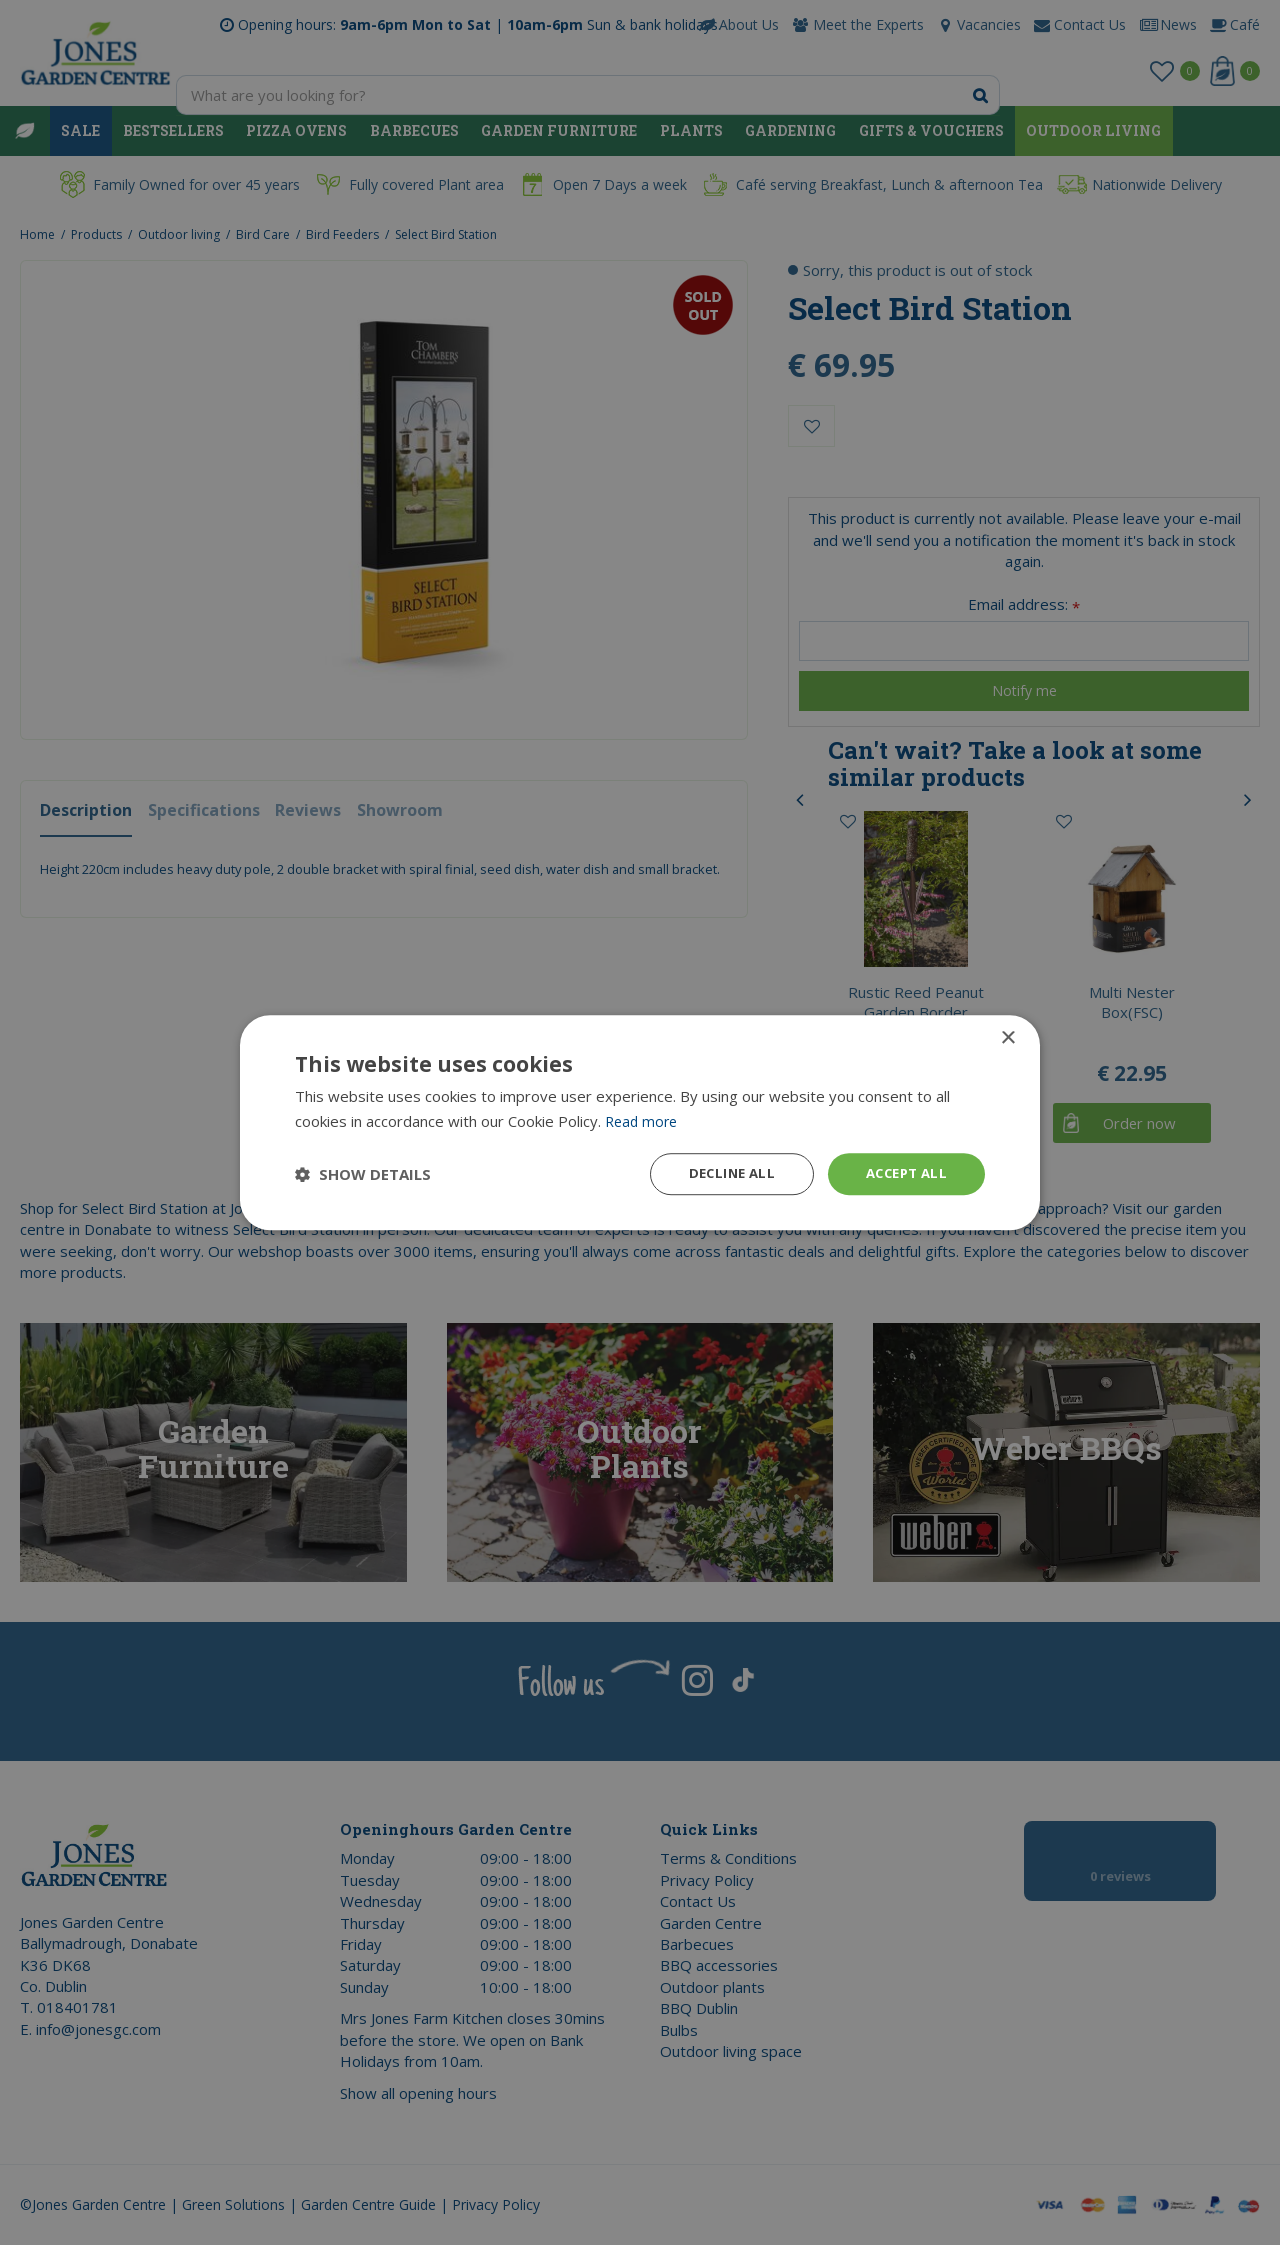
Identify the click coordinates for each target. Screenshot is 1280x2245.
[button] (363, 1174)
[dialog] (640, 1122)
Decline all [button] (721, 1173)
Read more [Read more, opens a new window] (643, 1119)
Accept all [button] (902, 1173)
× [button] (1007, 1036)
